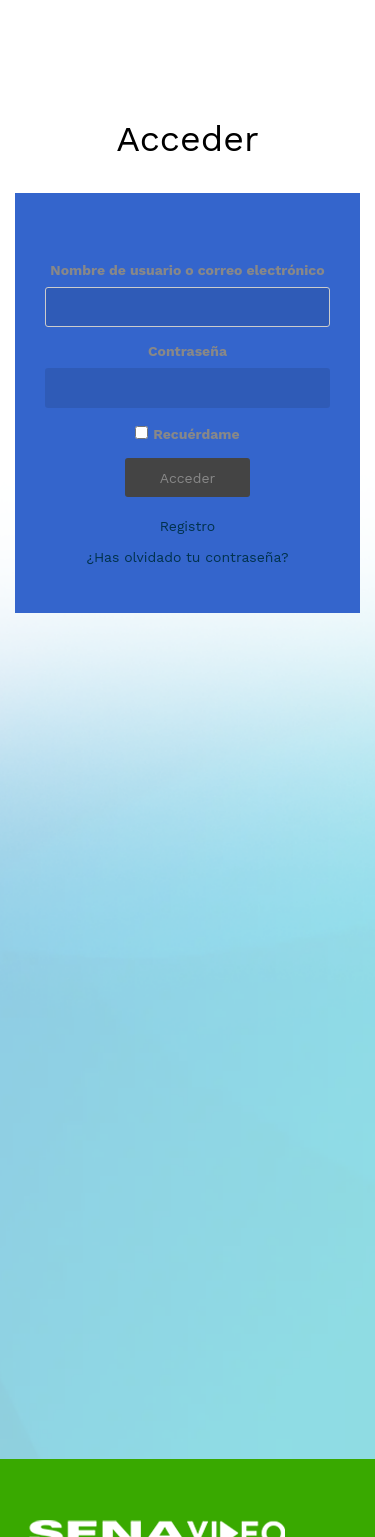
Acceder (187, 478)
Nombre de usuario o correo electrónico (187, 270)
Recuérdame (196, 434)
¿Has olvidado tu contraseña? (187, 557)
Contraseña (187, 351)
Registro (187, 526)
